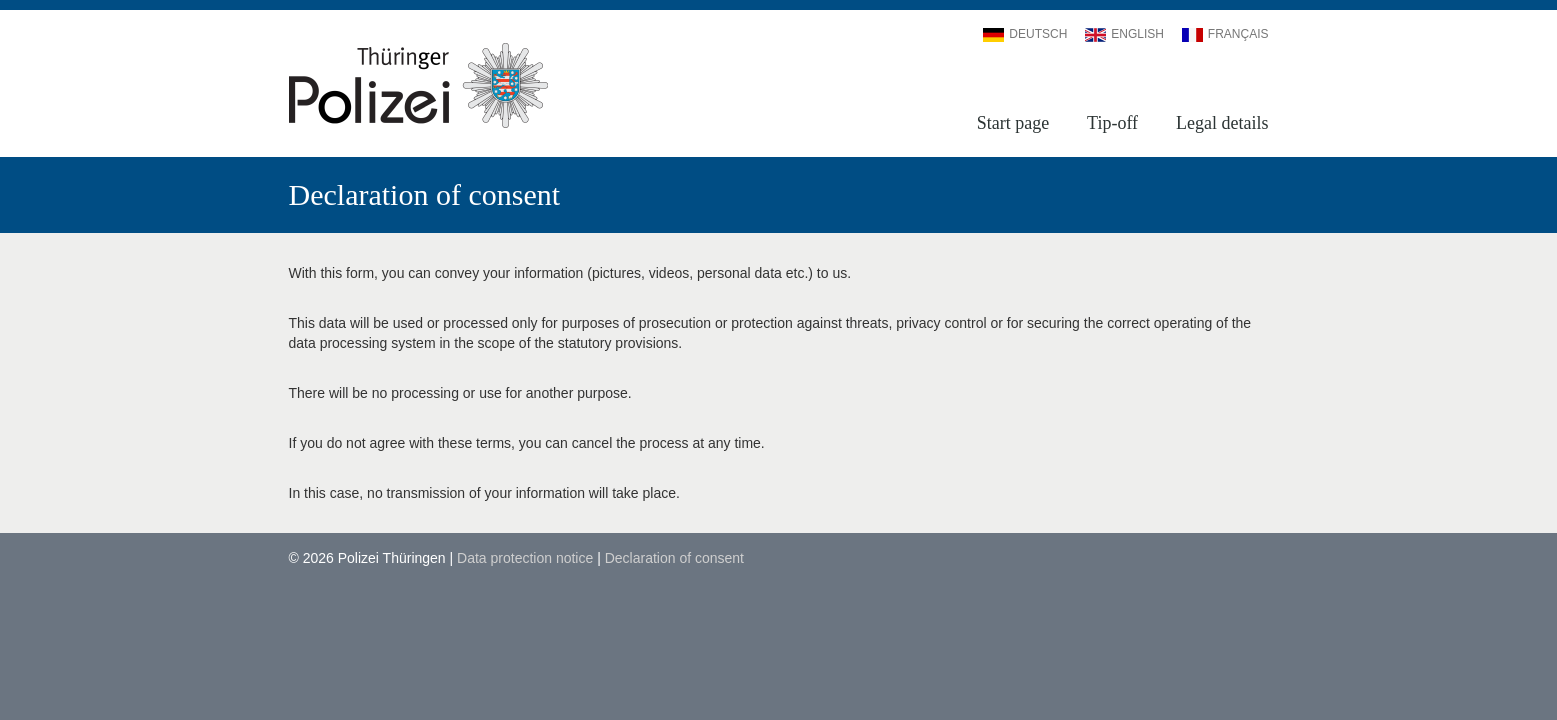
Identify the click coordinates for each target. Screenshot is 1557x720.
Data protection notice (525, 558)
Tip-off (1112, 123)
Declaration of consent (674, 558)
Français (1225, 34)
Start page (1013, 123)
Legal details (1222, 123)
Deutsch (1025, 34)
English (1124, 34)
